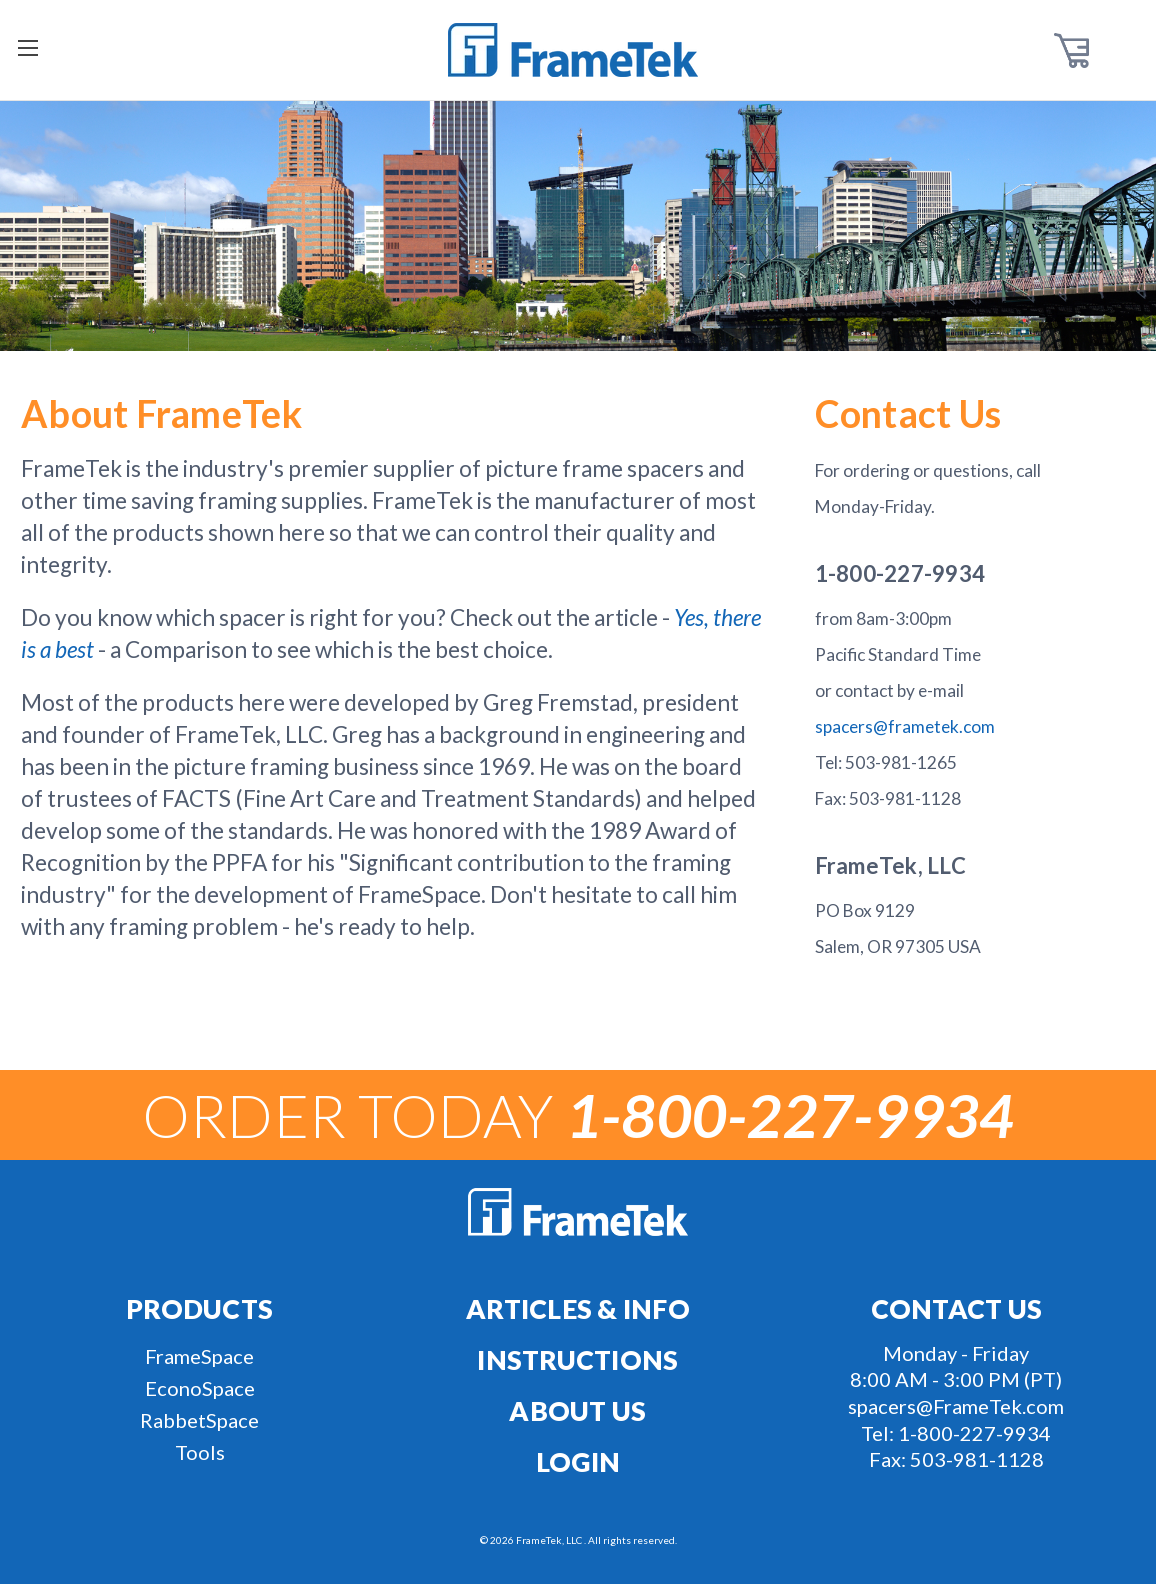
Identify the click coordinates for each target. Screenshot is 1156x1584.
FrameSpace (199, 1356)
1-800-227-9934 (974, 1433)
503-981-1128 (977, 1459)
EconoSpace (200, 1388)
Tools (200, 1452)
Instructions (577, 1360)
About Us (577, 1411)
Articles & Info (578, 1309)
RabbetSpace (199, 1420)
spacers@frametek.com (905, 726)
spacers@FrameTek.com (956, 1406)
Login (578, 1462)
